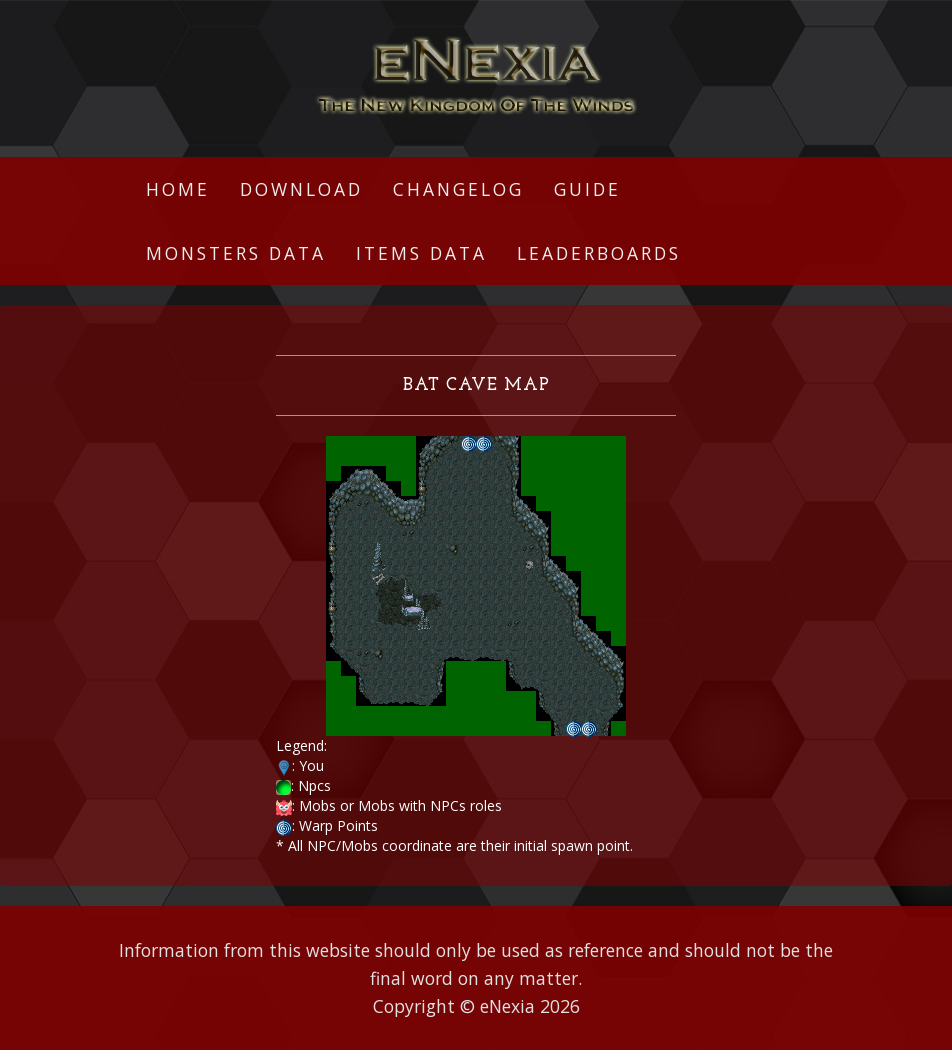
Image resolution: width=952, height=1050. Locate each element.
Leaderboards (599, 253)
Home (178, 189)
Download (301, 189)
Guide (587, 189)
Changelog (458, 189)
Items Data (421, 253)
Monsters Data (236, 253)
